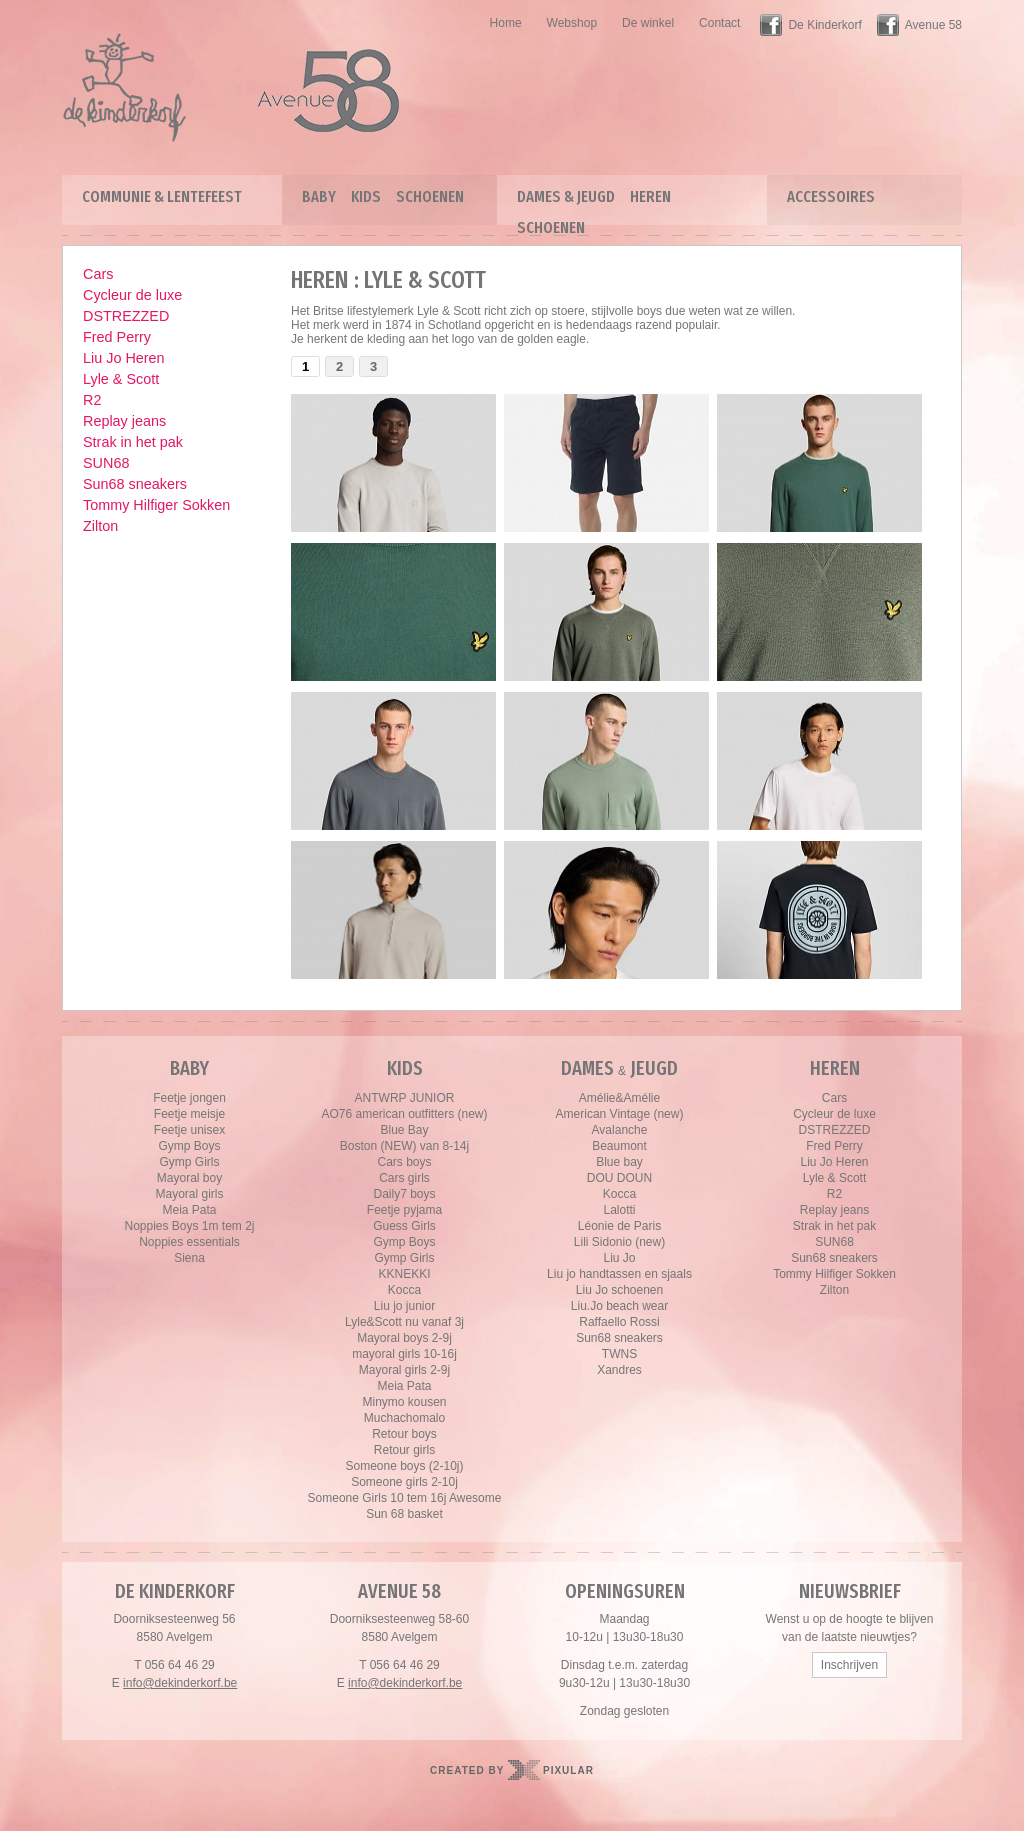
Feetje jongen (189, 1098)
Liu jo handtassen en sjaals (619, 1274)
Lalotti (619, 1210)
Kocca (404, 1290)
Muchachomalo (404, 1418)
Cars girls (404, 1178)
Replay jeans (124, 421)
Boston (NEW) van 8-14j (404, 1146)
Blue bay (619, 1162)
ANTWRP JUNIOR (405, 1098)
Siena (189, 1258)
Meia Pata (189, 1210)
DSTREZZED (126, 316)
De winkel (648, 23)
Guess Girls (404, 1226)
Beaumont (619, 1146)
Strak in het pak (133, 442)
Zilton (100, 526)
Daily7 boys (404, 1194)
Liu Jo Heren (124, 358)
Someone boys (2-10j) (404, 1466)
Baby (319, 196)
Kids (366, 196)
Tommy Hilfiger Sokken (156, 505)
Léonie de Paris (619, 1226)
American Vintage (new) (620, 1114)
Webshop (572, 23)
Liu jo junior (404, 1306)
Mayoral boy (189, 1178)
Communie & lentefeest (162, 196)
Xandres (619, 1370)
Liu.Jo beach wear (619, 1306)
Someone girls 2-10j (404, 1482)
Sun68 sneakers (135, 484)
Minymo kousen (404, 1402)
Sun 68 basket (404, 1514)
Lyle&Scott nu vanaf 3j (404, 1322)
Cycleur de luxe (132, 295)
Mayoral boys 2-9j (404, 1338)
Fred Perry (117, 337)
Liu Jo (619, 1258)
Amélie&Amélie (619, 1098)
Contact (719, 23)
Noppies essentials (189, 1242)
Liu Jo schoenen (619, 1290)
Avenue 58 (933, 25)
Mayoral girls (189, 1194)
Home (506, 23)
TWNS (619, 1354)
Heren (650, 196)
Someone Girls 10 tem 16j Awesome (405, 1498)
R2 (92, 400)
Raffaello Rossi (619, 1322)
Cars (98, 274)
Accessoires (831, 196)
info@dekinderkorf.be (180, 1683)
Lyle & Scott (121, 379)
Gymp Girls (190, 1162)
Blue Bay (404, 1130)
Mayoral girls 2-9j (404, 1370)
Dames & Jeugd (566, 196)
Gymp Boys (189, 1146)
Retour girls (404, 1450)
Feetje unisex (189, 1130)
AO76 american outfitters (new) (404, 1114)
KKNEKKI (404, 1274)
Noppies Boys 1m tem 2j (189, 1226)
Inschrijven (849, 1665)
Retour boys (404, 1434)
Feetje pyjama (404, 1210)
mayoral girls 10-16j (404, 1354)
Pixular (568, 1770)
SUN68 (106, 463)
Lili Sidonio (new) (619, 1242)
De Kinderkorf (824, 25)
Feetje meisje (189, 1114)
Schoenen (430, 196)
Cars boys (404, 1162)
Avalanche (620, 1130)
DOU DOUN (619, 1178)
